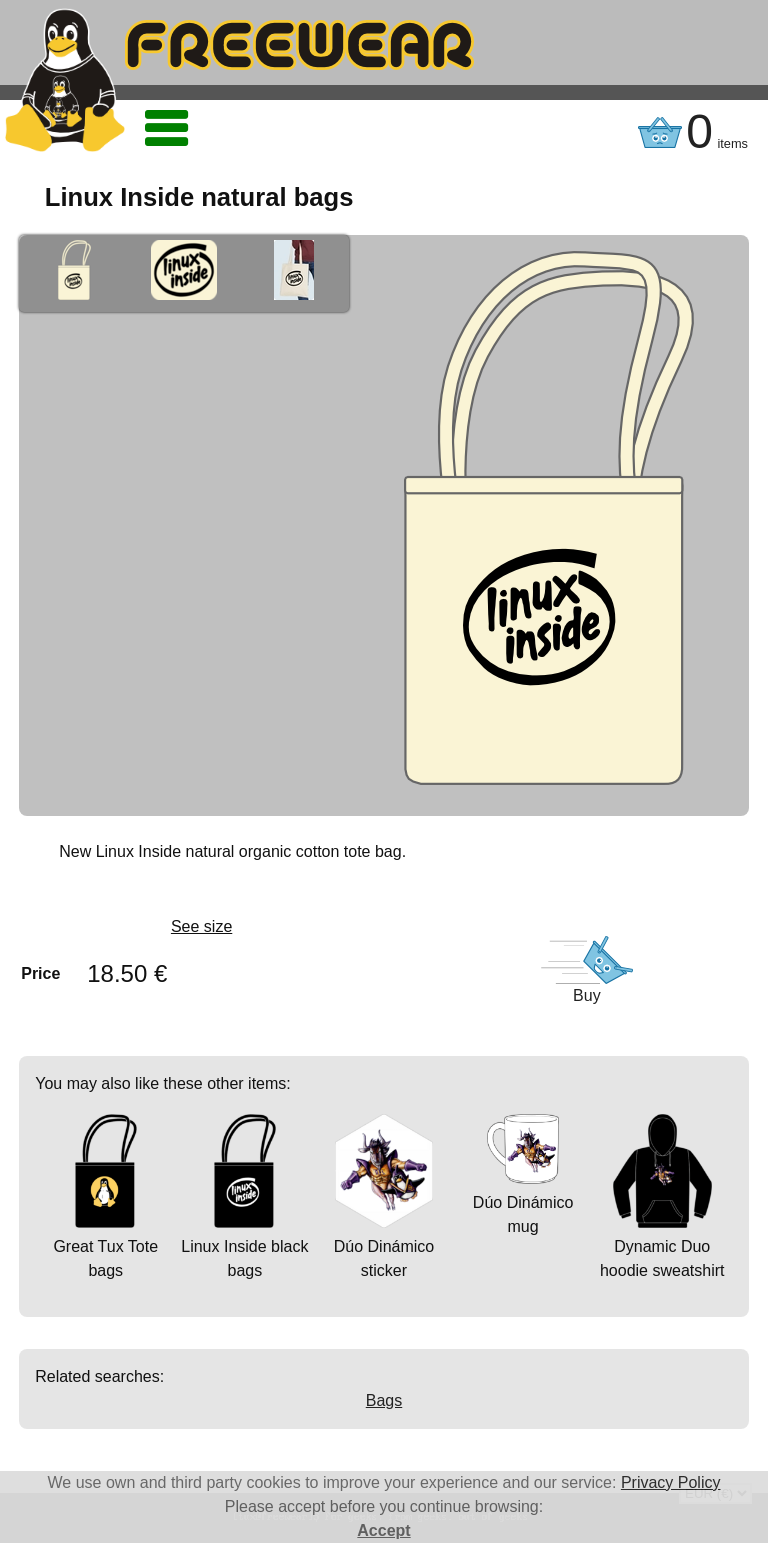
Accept (383, 1530)
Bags (384, 1400)
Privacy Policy (671, 1482)
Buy (587, 995)
